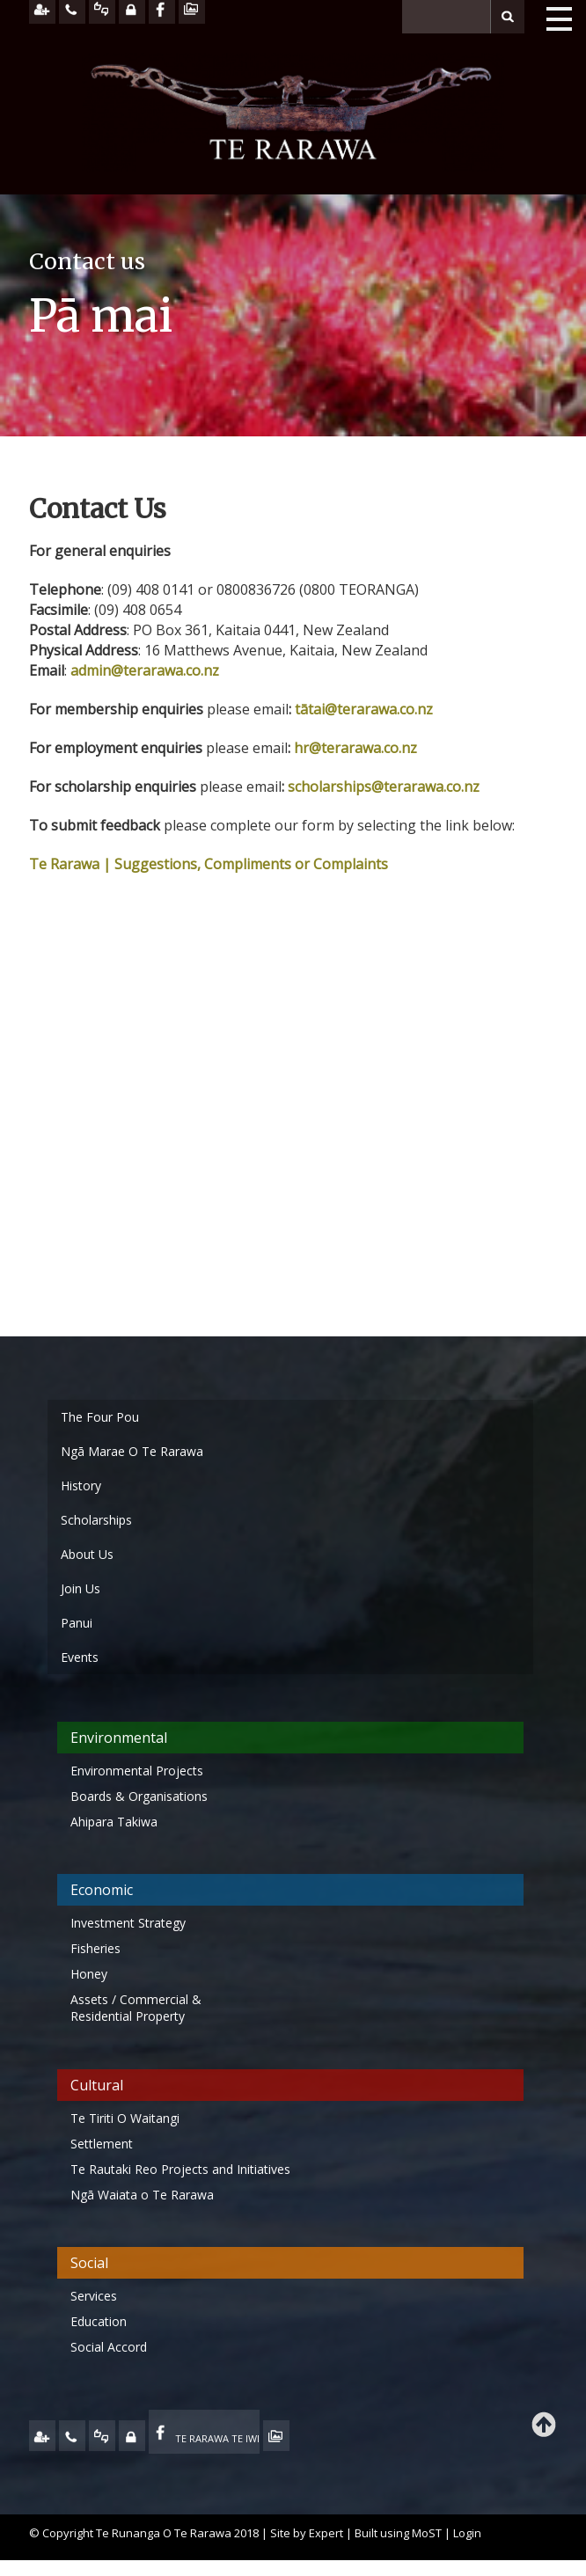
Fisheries (95, 1948)
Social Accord (108, 2346)
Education (98, 2321)
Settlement (101, 2143)
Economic (101, 1889)
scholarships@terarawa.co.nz (384, 786)
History (81, 1485)
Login (467, 2533)
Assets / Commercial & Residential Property (135, 2007)
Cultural (96, 2085)
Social (89, 2262)
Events (80, 1657)
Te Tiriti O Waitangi (124, 2118)
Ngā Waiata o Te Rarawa (142, 2194)
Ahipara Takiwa (113, 1821)
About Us (87, 1554)
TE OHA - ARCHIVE (276, 2435)
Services (93, 2295)
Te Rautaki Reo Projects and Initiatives (182, 2169)
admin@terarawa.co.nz (144, 670)
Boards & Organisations (139, 1796)
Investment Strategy (128, 1922)
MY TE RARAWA (132, 2435)
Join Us (80, 1588)
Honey (88, 1973)
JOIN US (42, 2435)
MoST (427, 2533)
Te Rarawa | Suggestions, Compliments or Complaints (208, 864)
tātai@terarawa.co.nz (364, 709)
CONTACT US (72, 2435)
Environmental (118, 1737)
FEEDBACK (102, 2435)
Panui (76, 1622)
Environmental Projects (136, 1770)
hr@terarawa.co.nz (355, 747)
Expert (326, 2533)
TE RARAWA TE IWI (217, 2438)
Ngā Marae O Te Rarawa (132, 1451)
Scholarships (96, 1519)
